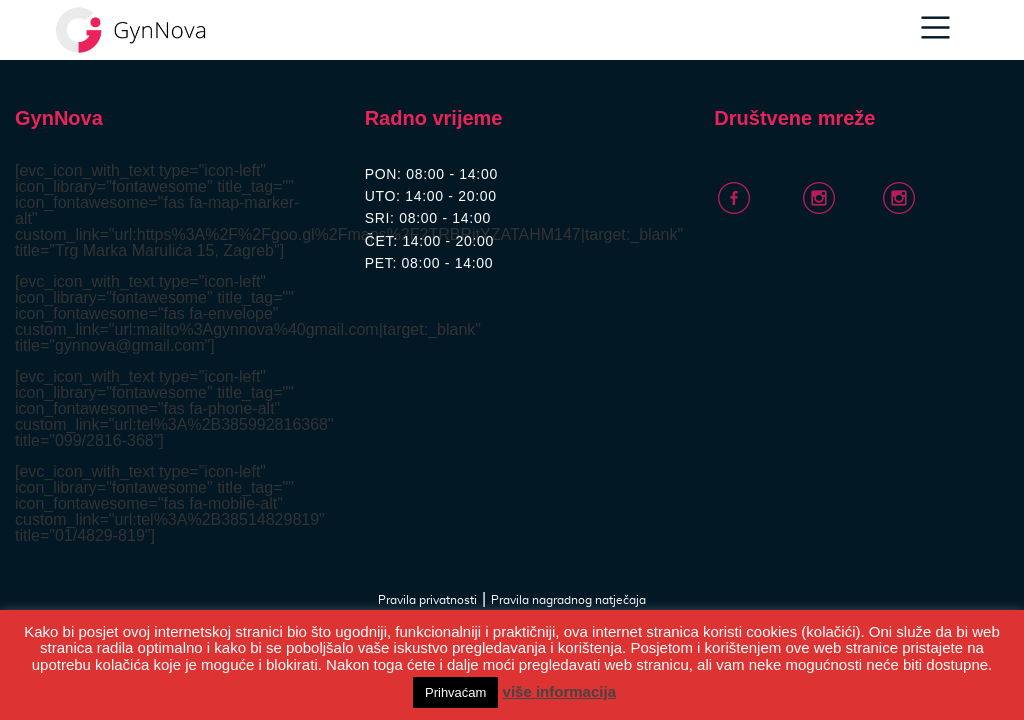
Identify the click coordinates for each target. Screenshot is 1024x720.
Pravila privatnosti (427, 600)
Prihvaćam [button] (455, 692)
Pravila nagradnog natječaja (568, 600)
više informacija (559, 691)
